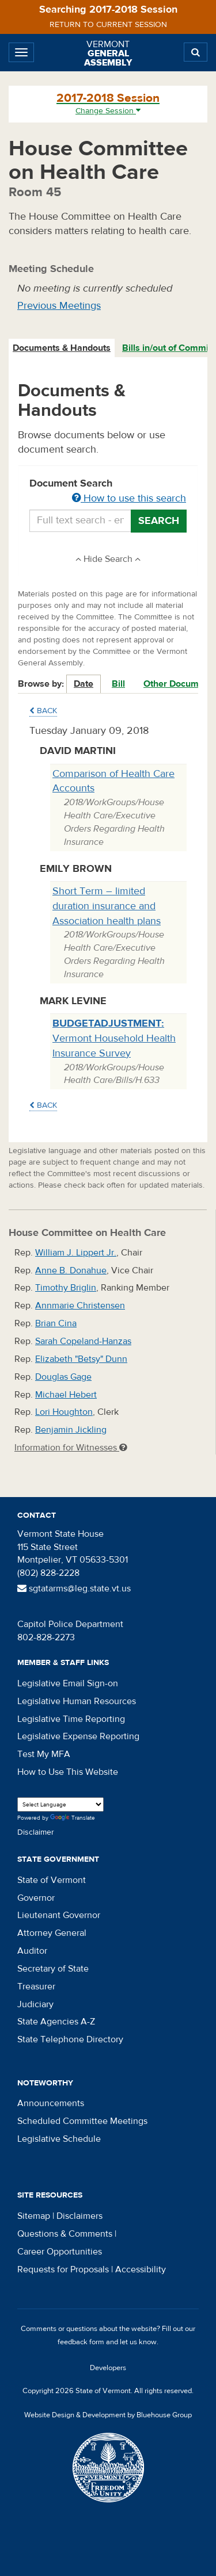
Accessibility (140, 2269)
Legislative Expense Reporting (78, 1736)
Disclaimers (79, 2216)
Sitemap (33, 2216)
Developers (108, 2367)
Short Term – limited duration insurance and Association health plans (106, 906)
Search (158, 520)
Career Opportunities (59, 2251)
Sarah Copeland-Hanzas (83, 1341)
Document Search (108, 492)
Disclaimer (35, 1832)
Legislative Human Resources (76, 1701)
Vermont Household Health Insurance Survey (114, 1038)
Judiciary (35, 2004)
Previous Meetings (59, 305)
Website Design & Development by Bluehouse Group (108, 2415)
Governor (36, 1898)
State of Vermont (51, 1880)
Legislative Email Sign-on (67, 1683)
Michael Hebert (66, 1394)
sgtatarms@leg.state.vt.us (74, 1588)
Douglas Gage (63, 1377)
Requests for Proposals (63, 2269)
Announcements (50, 2103)
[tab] (62, 348)
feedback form (81, 2342)
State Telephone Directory (70, 2039)
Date (83, 684)
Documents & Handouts (62, 348)
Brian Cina (56, 1323)
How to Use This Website (67, 1772)
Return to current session (108, 25)
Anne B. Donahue (71, 1270)
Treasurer (36, 1986)
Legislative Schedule (59, 2139)
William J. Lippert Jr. (75, 1252)
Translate (72, 1818)
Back (43, 711)
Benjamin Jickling (71, 1430)
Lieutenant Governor (58, 1915)
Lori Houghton (64, 1412)
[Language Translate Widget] (60, 1804)
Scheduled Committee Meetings (82, 2121)
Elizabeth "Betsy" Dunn (81, 1359)
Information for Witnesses (70, 1447)
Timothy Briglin (65, 1287)
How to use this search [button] (129, 498)
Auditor (32, 1951)
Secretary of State (53, 1968)
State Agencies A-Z (56, 2021)
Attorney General (51, 1933)
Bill (118, 684)
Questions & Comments (64, 2234)
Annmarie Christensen (80, 1305)
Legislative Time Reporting (71, 1719)
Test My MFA (43, 1754)
